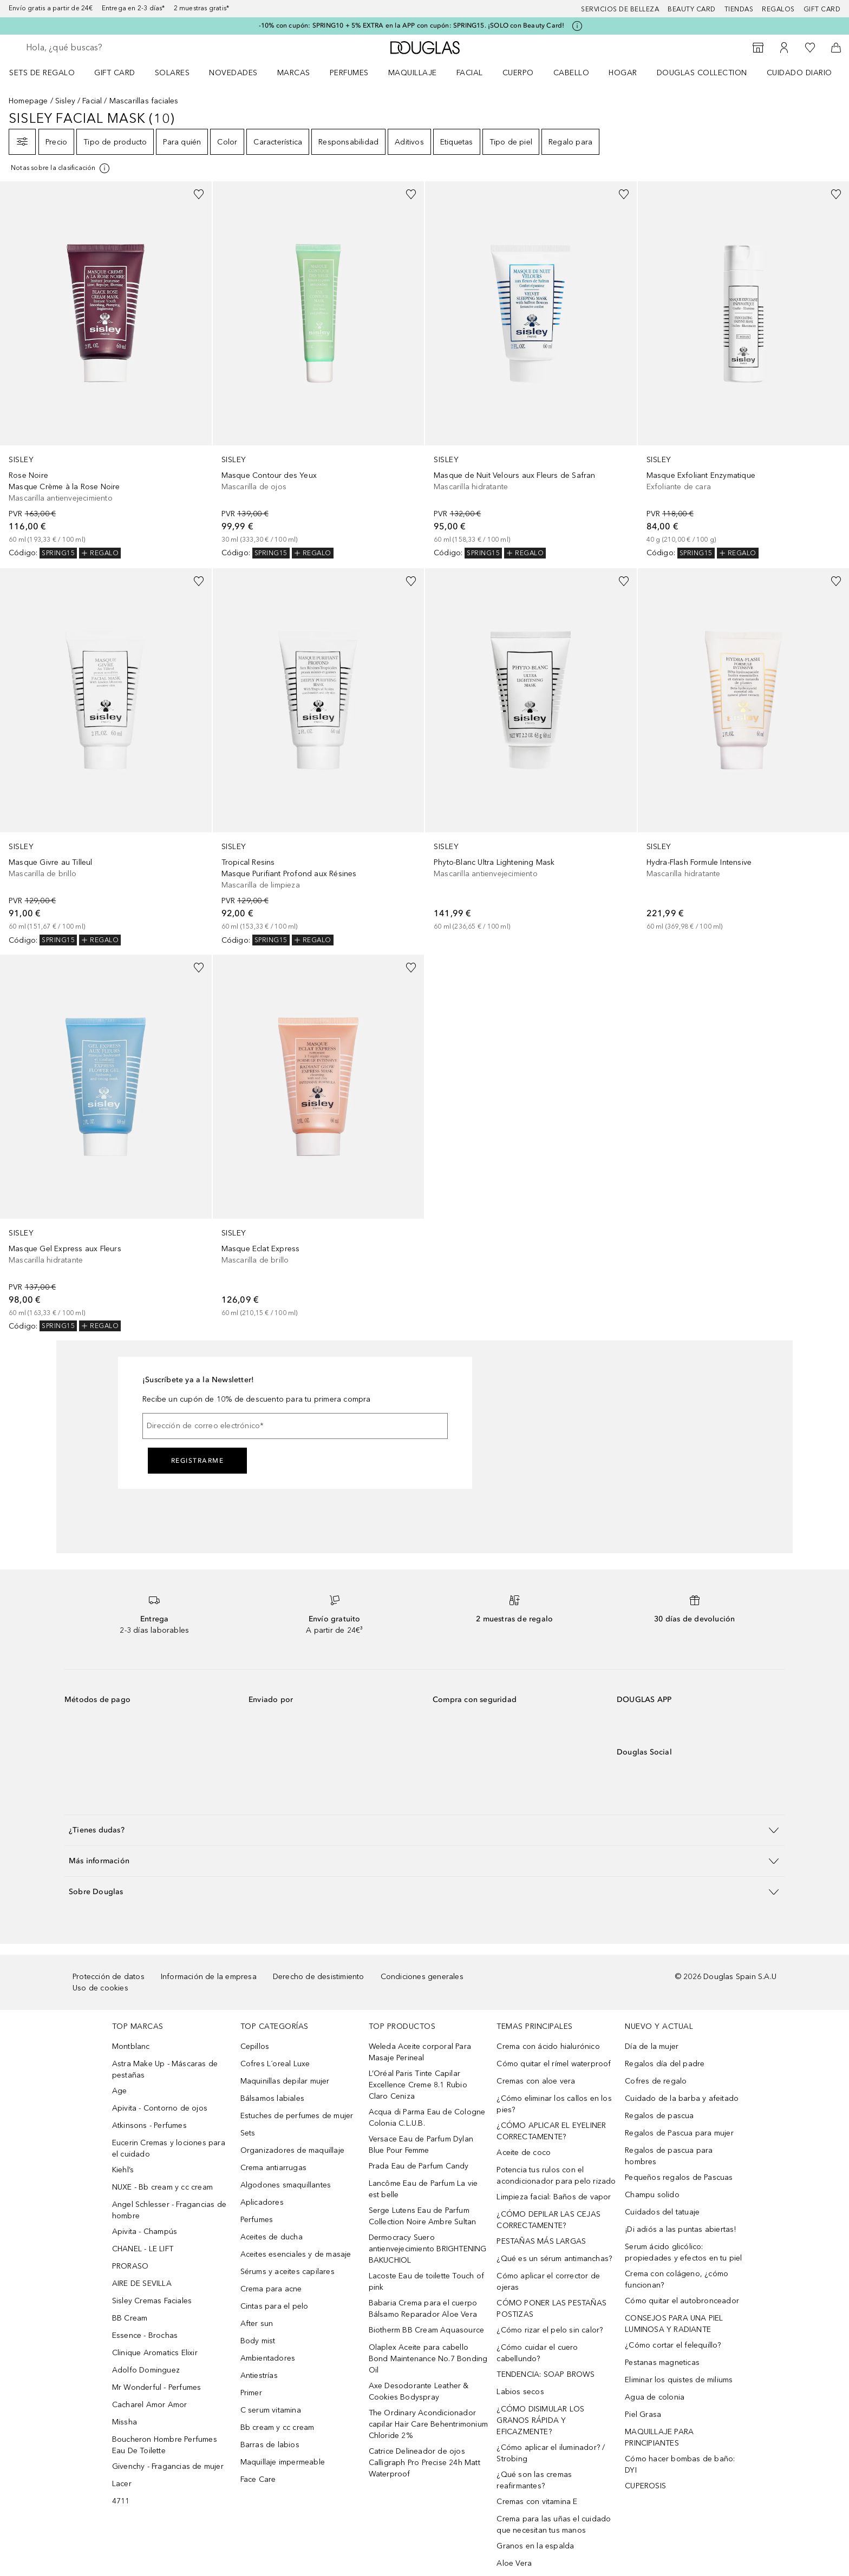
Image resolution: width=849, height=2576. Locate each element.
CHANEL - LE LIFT (142, 2248)
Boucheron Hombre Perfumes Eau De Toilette (164, 2445)
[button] (424, 1830)
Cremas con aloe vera (536, 2081)
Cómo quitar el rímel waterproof (554, 2063)
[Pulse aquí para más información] (577, 26)
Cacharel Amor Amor (149, 2404)
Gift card (822, 9)
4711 (121, 2501)
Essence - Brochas (145, 2335)
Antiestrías (259, 2375)
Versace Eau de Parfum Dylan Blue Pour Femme (421, 2144)
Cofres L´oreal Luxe (275, 2063)
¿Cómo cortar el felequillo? (673, 2345)
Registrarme (197, 1460)
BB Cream (130, 2318)
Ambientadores (268, 2358)
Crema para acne (271, 2289)
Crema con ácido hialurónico (548, 2046)
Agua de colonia (654, 2397)
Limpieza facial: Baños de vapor (554, 2197)
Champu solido (652, 2194)
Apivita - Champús (144, 2231)
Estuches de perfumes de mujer (297, 2115)
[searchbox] (105, 48)
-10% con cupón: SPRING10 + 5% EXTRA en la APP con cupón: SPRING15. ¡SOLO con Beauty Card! (412, 25)
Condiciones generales (422, 1976)
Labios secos (520, 2391)
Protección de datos (109, 1976)
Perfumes (349, 72)
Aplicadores (262, 2202)
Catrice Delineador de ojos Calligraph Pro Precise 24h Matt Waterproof (424, 2463)
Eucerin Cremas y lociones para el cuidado (168, 2148)
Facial (469, 72)
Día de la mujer (651, 2046)
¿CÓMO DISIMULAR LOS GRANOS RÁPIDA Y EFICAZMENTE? (540, 2420)
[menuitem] (49, 72)
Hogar (623, 72)
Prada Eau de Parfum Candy (419, 2166)
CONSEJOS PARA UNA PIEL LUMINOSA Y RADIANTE (674, 2324)
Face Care (258, 2479)
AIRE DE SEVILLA (142, 2283)
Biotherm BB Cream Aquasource (427, 2330)
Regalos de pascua (659, 2115)
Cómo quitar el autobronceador (682, 2300)
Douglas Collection (702, 72)
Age (119, 2090)
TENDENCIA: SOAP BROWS (546, 2374)
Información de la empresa (209, 1976)
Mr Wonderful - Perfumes (156, 2387)
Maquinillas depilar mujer (285, 2081)
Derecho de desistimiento (318, 1976)
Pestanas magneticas (662, 2362)
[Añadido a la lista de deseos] (199, 194)
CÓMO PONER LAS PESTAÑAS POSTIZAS (551, 2308)
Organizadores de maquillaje (292, 2150)
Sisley (65, 101)
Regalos (778, 9)
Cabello (571, 72)
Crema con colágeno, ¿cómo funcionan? (676, 2279)
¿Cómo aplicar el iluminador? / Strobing (551, 2453)
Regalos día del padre (664, 2063)
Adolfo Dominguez (146, 2370)
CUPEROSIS (645, 2485)
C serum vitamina (270, 2410)
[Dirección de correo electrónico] (295, 1426)
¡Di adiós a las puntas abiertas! (680, 2229)
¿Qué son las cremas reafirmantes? (534, 2480)
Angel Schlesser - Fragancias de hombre (169, 2210)
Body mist (258, 2340)
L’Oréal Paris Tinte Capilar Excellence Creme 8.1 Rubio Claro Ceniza (418, 2085)
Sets (248, 2133)
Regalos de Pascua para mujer (679, 2133)
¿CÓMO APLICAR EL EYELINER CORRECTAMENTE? (551, 2131)
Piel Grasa (643, 2414)
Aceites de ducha (271, 2237)
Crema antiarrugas (273, 2167)
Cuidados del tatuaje (662, 2212)
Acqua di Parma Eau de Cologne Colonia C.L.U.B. (427, 2117)
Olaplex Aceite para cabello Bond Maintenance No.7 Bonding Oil (428, 2359)
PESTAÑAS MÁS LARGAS (541, 2241)
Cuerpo (518, 72)
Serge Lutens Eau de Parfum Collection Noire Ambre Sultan (422, 2216)
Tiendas (739, 9)
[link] (106, 369)
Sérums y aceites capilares (287, 2271)
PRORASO (130, 2266)
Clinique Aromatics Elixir (155, 2352)
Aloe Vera (514, 2563)
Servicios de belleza (620, 9)
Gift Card (114, 72)
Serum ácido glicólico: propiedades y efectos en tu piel (683, 2252)
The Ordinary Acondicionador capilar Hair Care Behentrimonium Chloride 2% (428, 2424)
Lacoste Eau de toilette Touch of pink (426, 2281)
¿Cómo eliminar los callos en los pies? (554, 2104)
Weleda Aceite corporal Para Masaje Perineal (420, 2052)
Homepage (28, 101)
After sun (256, 2323)
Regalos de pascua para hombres (669, 2156)
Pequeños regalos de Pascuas (679, 2177)
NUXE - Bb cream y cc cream (162, 2187)
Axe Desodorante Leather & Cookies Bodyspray (419, 2391)
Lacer (122, 2483)
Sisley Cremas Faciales (152, 2300)
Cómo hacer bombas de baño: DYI (680, 2464)
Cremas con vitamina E (537, 2501)
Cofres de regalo (656, 2081)
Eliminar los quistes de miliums (679, 2379)
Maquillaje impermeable (282, 2462)
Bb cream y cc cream (277, 2427)
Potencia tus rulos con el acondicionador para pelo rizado (556, 2175)
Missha (124, 2422)
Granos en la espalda (535, 2546)
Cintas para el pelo (274, 2306)
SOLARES (172, 72)
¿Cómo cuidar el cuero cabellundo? (537, 2353)
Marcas (293, 72)
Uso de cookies (100, 1988)
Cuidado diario (799, 72)
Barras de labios (269, 2444)
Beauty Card (692, 9)
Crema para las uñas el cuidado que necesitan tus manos (554, 2524)
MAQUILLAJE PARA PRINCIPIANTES (659, 2437)
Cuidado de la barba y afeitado (682, 2098)
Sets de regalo (42, 72)
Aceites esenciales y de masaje (295, 2254)
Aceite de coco (524, 2152)
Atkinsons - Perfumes (149, 2125)
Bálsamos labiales (272, 2098)
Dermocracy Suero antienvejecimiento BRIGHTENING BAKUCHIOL (428, 2249)
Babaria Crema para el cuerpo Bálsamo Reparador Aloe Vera (423, 2308)
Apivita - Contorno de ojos (159, 2108)
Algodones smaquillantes (285, 2185)
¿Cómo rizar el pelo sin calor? (550, 2330)
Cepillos (255, 2046)
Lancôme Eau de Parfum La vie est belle (423, 2189)
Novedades (233, 72)
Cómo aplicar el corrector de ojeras (548, 2281)
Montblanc (131, 2046)
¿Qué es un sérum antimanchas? (554, 2258)
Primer (251, 2392)
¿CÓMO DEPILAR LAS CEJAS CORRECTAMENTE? (548, 2220)
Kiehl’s (123, 2169)
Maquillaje (412, 72)
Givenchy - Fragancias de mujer (168, 2466)
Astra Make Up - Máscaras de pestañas (165, 2069)
